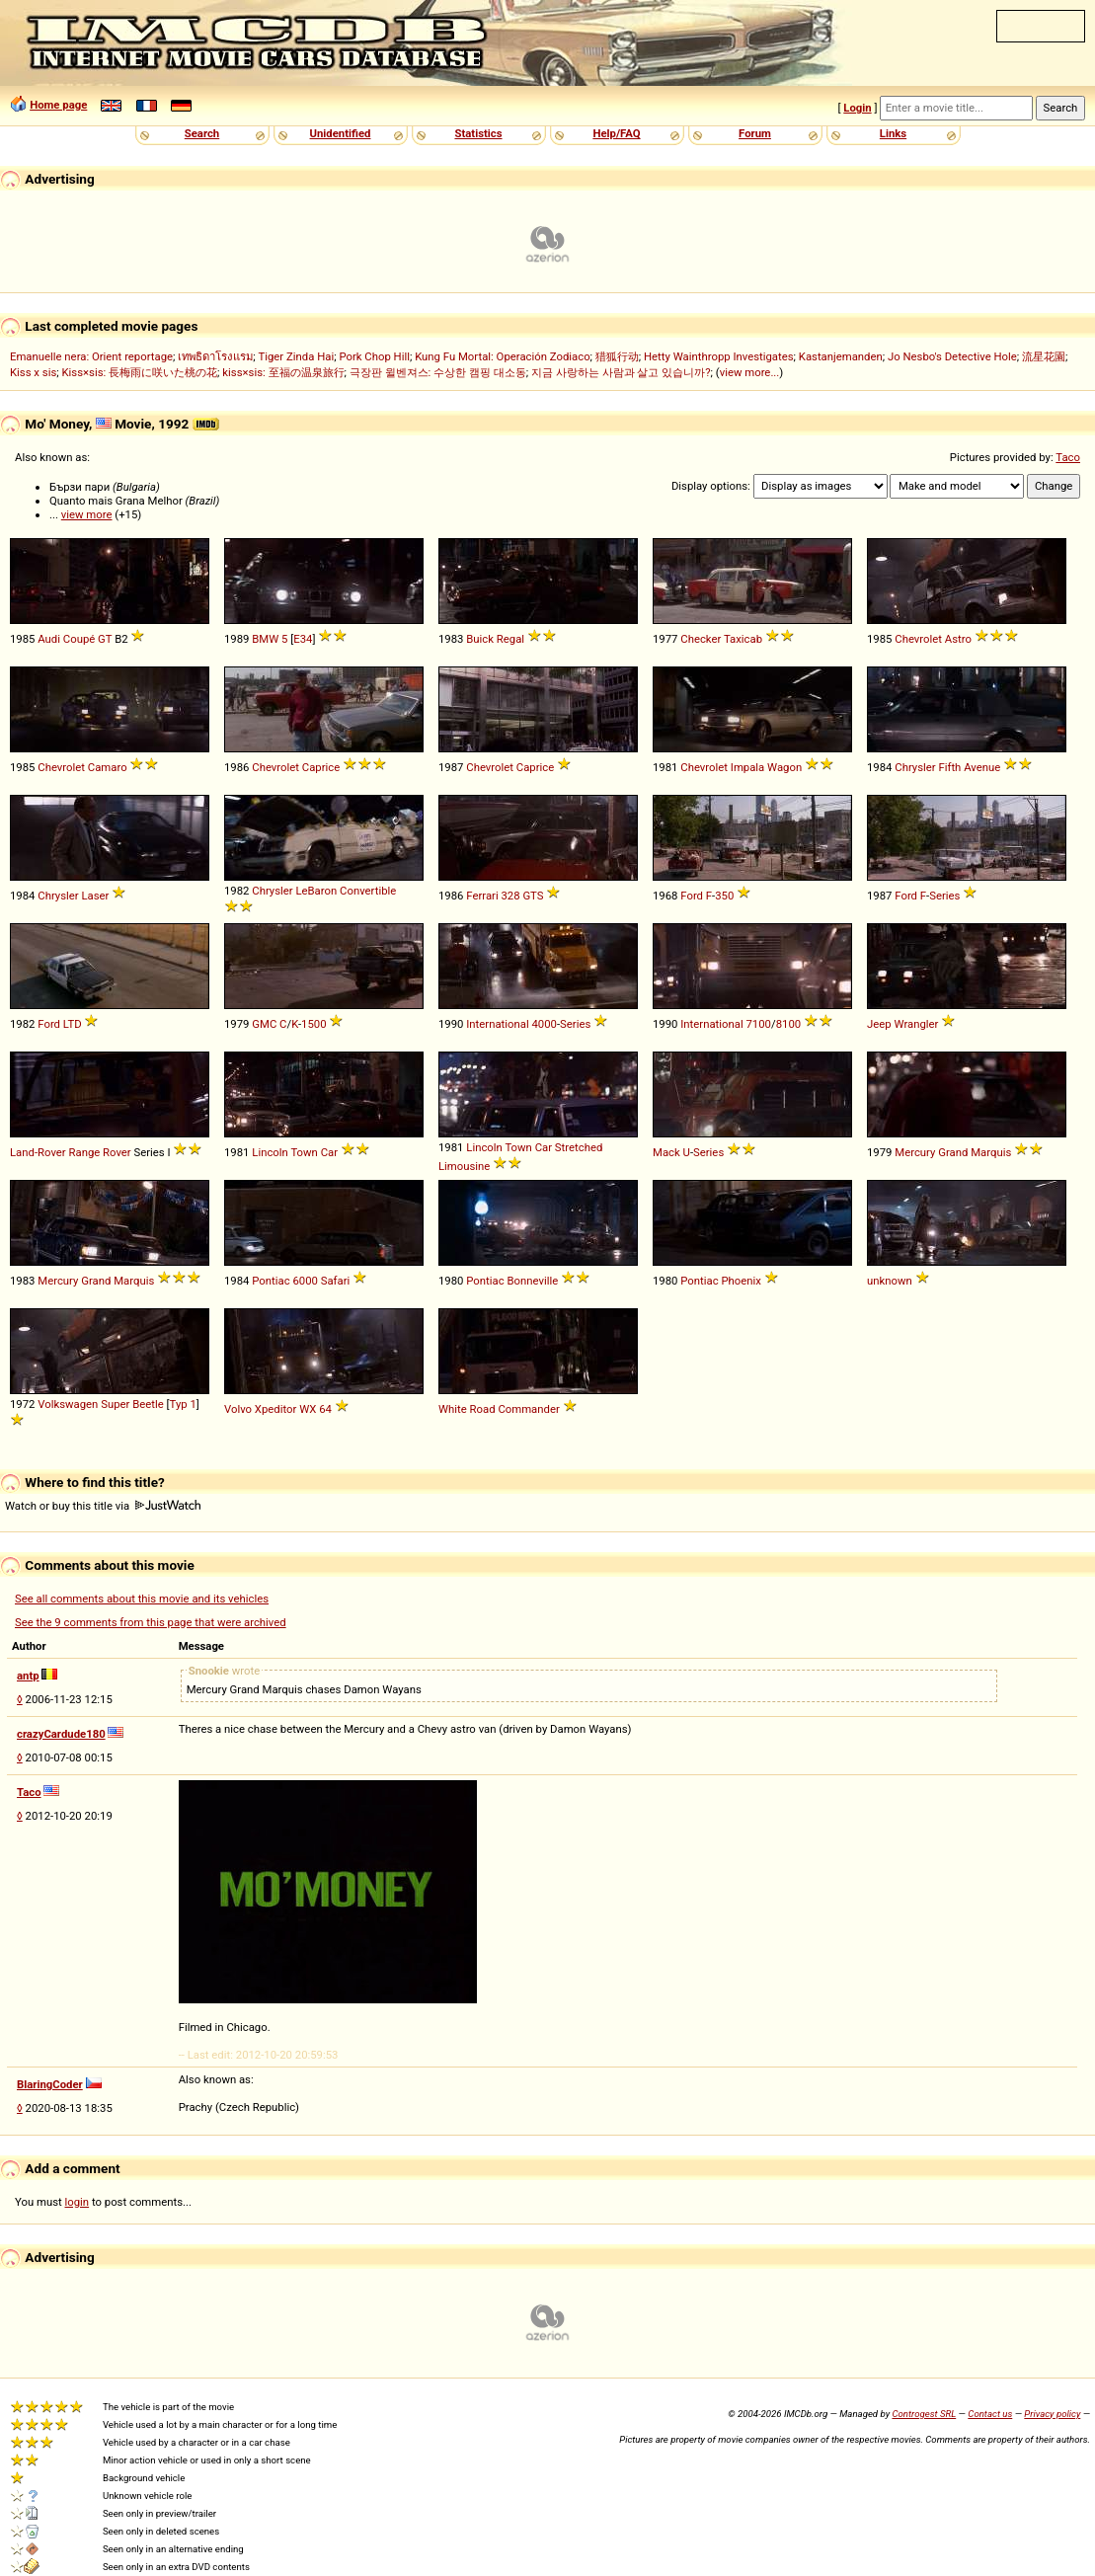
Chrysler (915, 767)
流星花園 (1043, 356)
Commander (528, 1409)
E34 (302, 639)
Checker (700, 639)
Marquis (991, 1152)
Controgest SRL (924, 2413)
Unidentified (340, 133)
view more (87, 514)
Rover (117, 1152)
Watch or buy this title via (102, 1506)
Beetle (148, 1404)
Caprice (321, 767)
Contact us (990, 2413)
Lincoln (270, 1152)
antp (28, 1675)
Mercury (915, 1152)
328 (510, 895)
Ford (691, 895)
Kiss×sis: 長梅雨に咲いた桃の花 (139, 372)
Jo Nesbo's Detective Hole (952, 356)
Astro (958, 639)
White (452, 1409)
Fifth (949, 767)
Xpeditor (276, 1409)
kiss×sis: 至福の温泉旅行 (283, 372)
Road (483, 1409)
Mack (666, 1152)
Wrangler (916, 1024)
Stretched (578, 1147)
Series (944, 895)
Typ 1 (183, 1404)
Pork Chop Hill (374, 356)
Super (115, 1404)
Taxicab (743, 639)
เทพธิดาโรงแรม (215, 356)
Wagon (784, 767)
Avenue (982, 767)
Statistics (478, 133)
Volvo (238, 1409)
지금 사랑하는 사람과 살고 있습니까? (621, 372)
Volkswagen (68, 1404)
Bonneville (532, 1281)
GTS (532, 895)
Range (84, 1152)
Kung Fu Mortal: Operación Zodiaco (502, 356)
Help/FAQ (616, 133)
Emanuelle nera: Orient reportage (91, 356)
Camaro (107, 767)
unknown (889, 1281)
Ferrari (482, 895)
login (77, 2202)
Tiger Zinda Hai (296, 356)
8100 (788, 1024)
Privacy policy (1052, 2413)
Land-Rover (38, 1152)
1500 (313, 1024)
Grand (953, 1152)
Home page (58, 105)
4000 (544, 1024)
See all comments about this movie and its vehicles (142, 1598)
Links (893, 133)
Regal (510, 639)
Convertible (368, 891)
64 (325, 1409)
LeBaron (316, 891)
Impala (747, 767)
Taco (1068, 457)
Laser (95, 895)
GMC (264, 1024)
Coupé (79, 639)
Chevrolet (918, 639)
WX (307, 1409)
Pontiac (270, 1281)
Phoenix (740, 1281)
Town (303, 1152)
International (497, 1024)
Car (329, 1152)
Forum (755, 133)
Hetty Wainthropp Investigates (719, 356)
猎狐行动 (617, 356)
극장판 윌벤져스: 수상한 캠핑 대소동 (438, 372)
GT (105, 639)
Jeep (879, 1024)
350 (724, 895)
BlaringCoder (50, 2084)
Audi (49, 639)
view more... (750, 372)
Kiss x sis (33, 372)
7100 (758, 1024)
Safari (336, 1281)
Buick (480, 639)
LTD (72, 1024)
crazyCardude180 (61, 1734)
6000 (304, 1281)
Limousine (464, 1166)
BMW (265, 639)
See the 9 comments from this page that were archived (150, 1622)
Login (857, 108)
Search (202, 133)
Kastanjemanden (841, 356)
